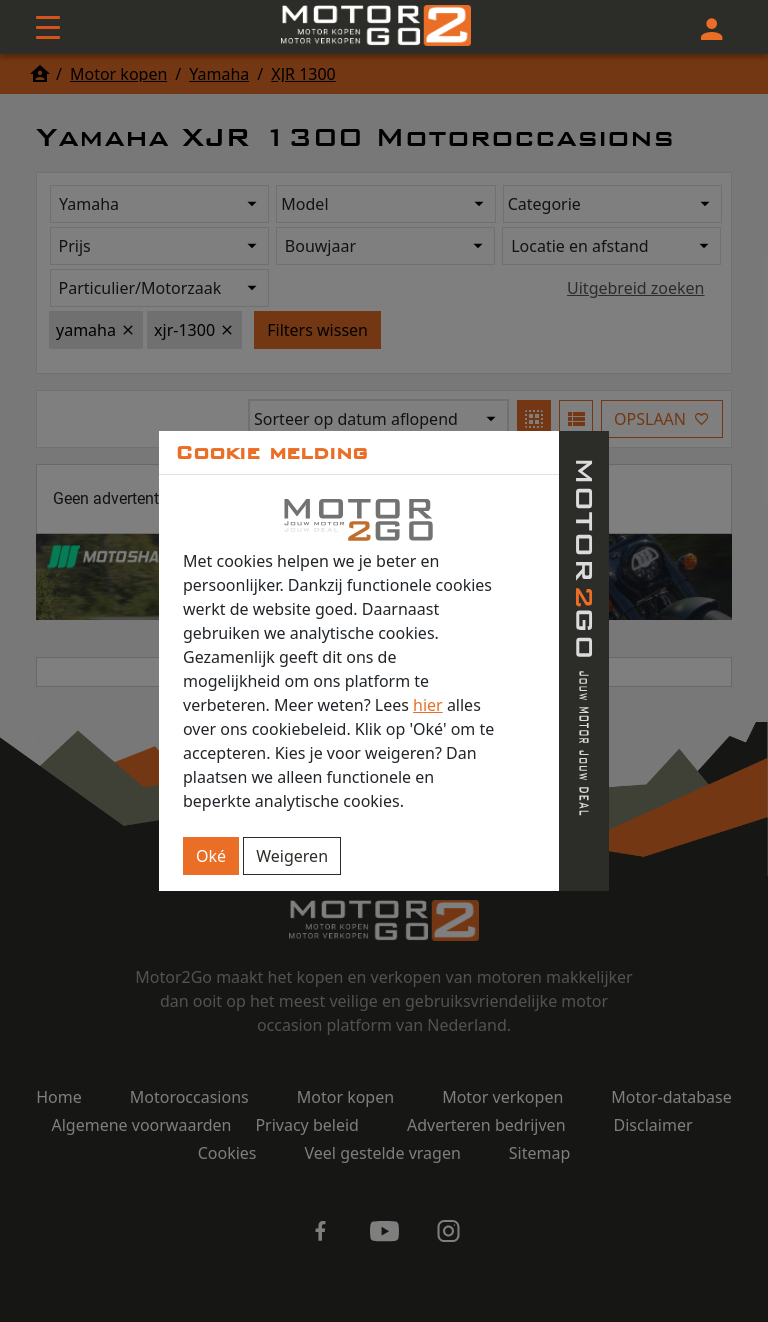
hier (428, 705)
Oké (211, 856)
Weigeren (292, 856)
